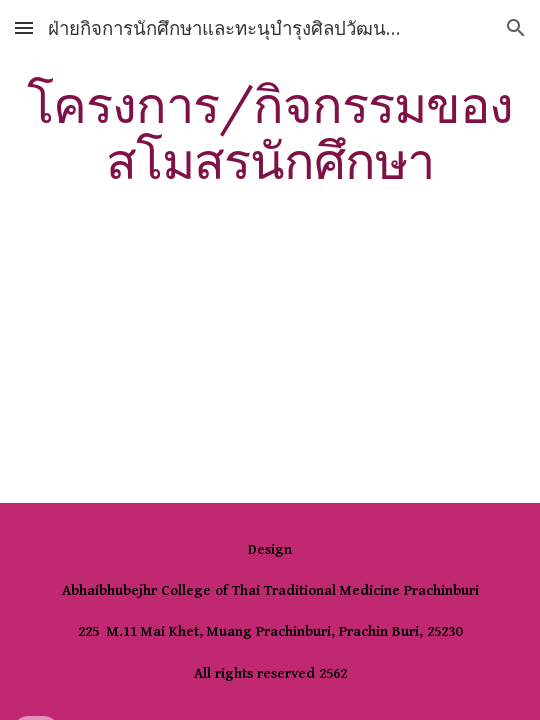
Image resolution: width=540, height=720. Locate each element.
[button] (24, 27)
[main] (270, 132)
